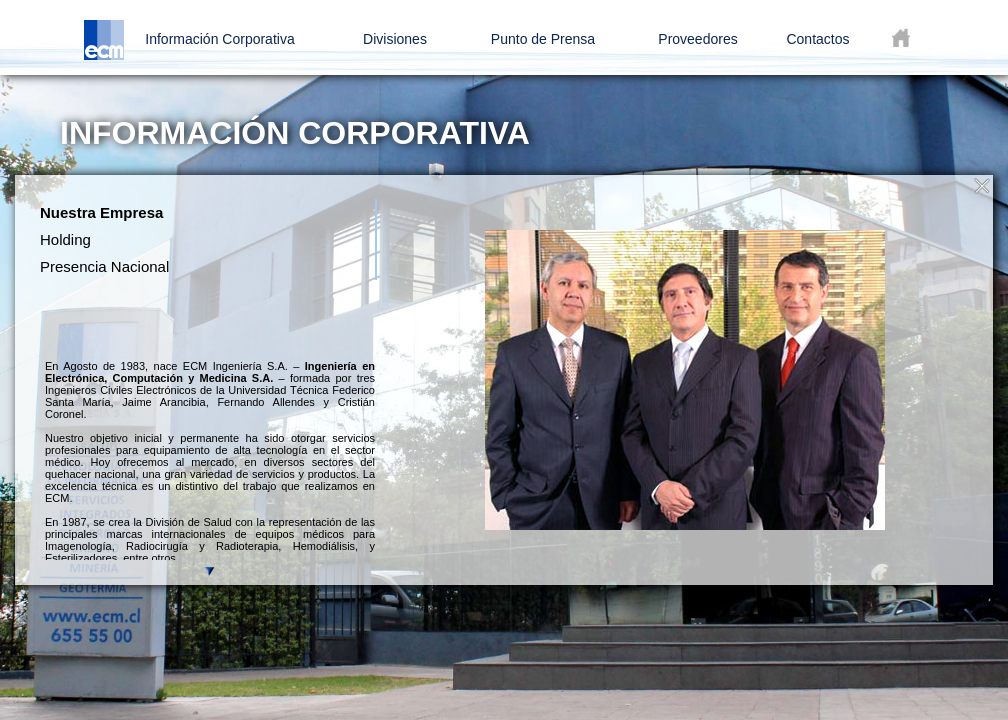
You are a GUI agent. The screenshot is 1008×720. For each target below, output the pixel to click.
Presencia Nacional (104, 266)
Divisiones (395, 39)
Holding (65, 239)
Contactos (817, 39)
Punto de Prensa (543, 39)
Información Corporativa (219, 39)
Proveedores (697, 39)
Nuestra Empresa (101, 212)
